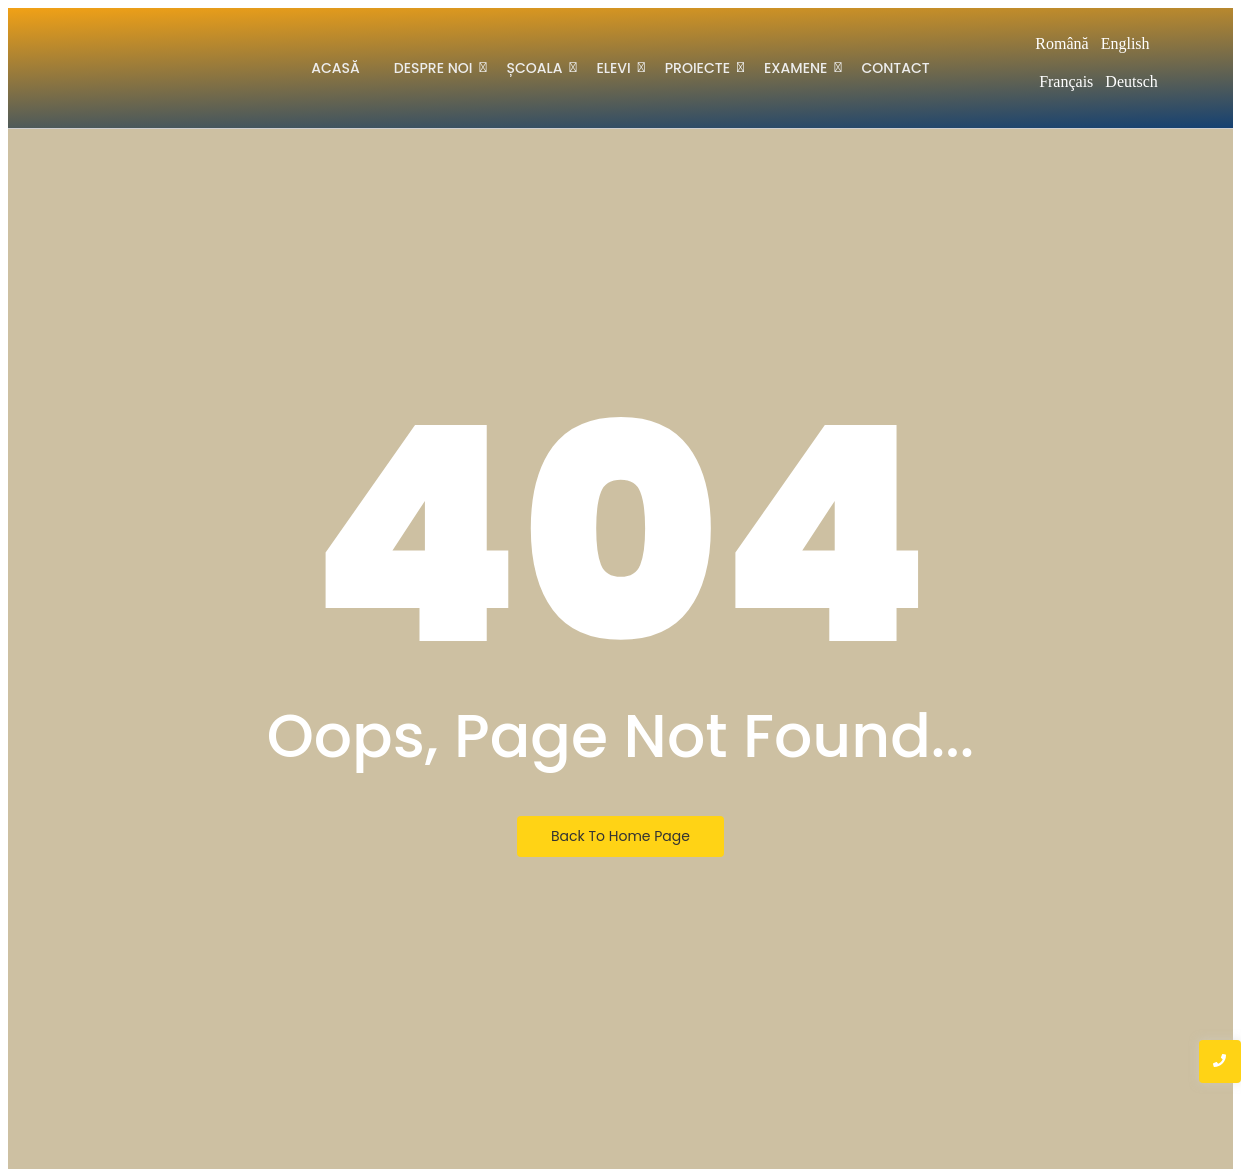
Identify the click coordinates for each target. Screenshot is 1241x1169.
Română (1061, 43)
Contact (895, 68)
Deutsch (1131, 81)
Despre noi (437, 67)
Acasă (335, 68)
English (1125, 43)
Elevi (616, 67)
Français (1066, 81)
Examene (799, 67)
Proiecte (701, 67)
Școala (537, 67)
